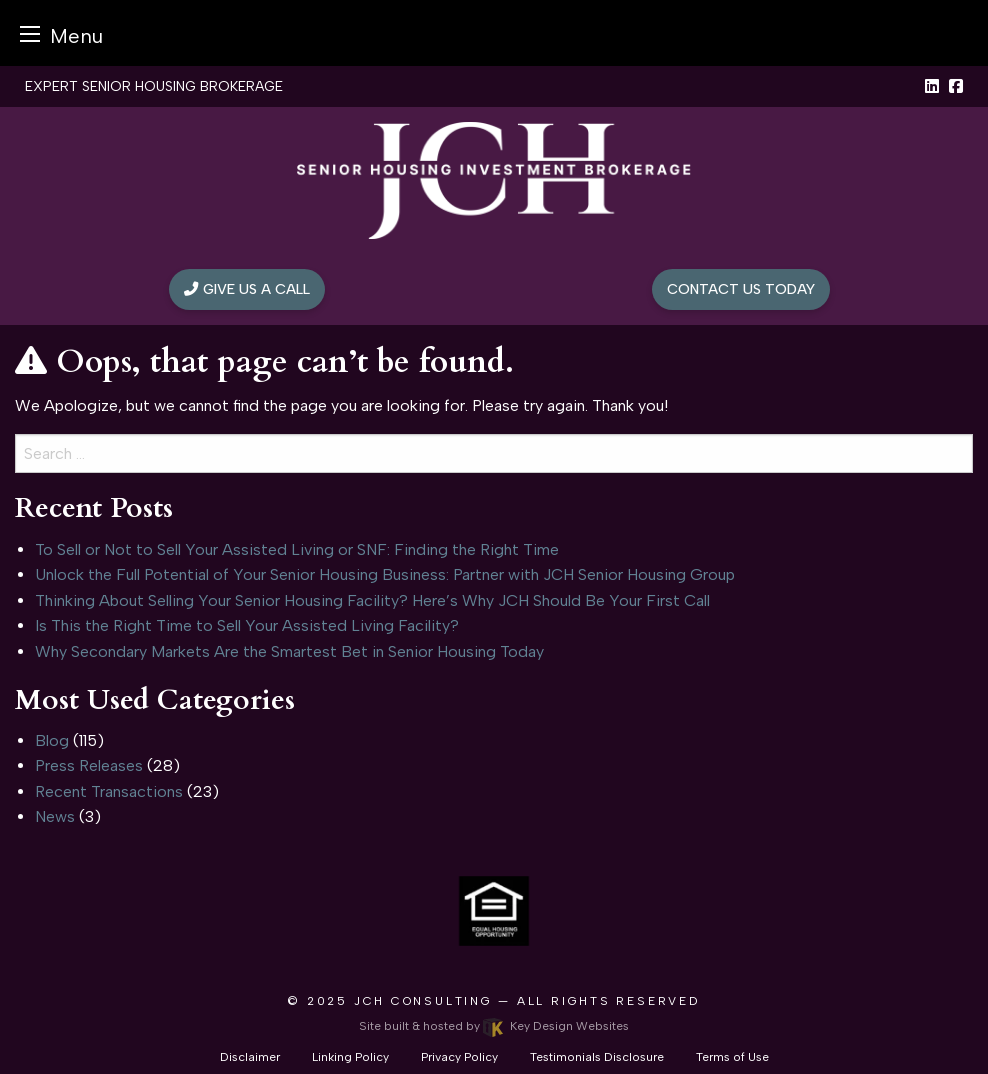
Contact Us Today (741, 289)
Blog (52, 740)
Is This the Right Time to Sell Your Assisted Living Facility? (247, 625)
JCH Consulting (423, 1001)
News (55, 816)
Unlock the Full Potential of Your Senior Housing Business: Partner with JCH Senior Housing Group (385, 574)
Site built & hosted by (493, 1026)
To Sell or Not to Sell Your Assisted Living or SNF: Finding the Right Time (297, 549)
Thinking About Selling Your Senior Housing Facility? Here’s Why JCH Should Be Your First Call (372, 600)
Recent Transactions (109, 791)
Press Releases (89, 765)
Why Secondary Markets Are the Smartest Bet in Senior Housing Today (289, 651)
